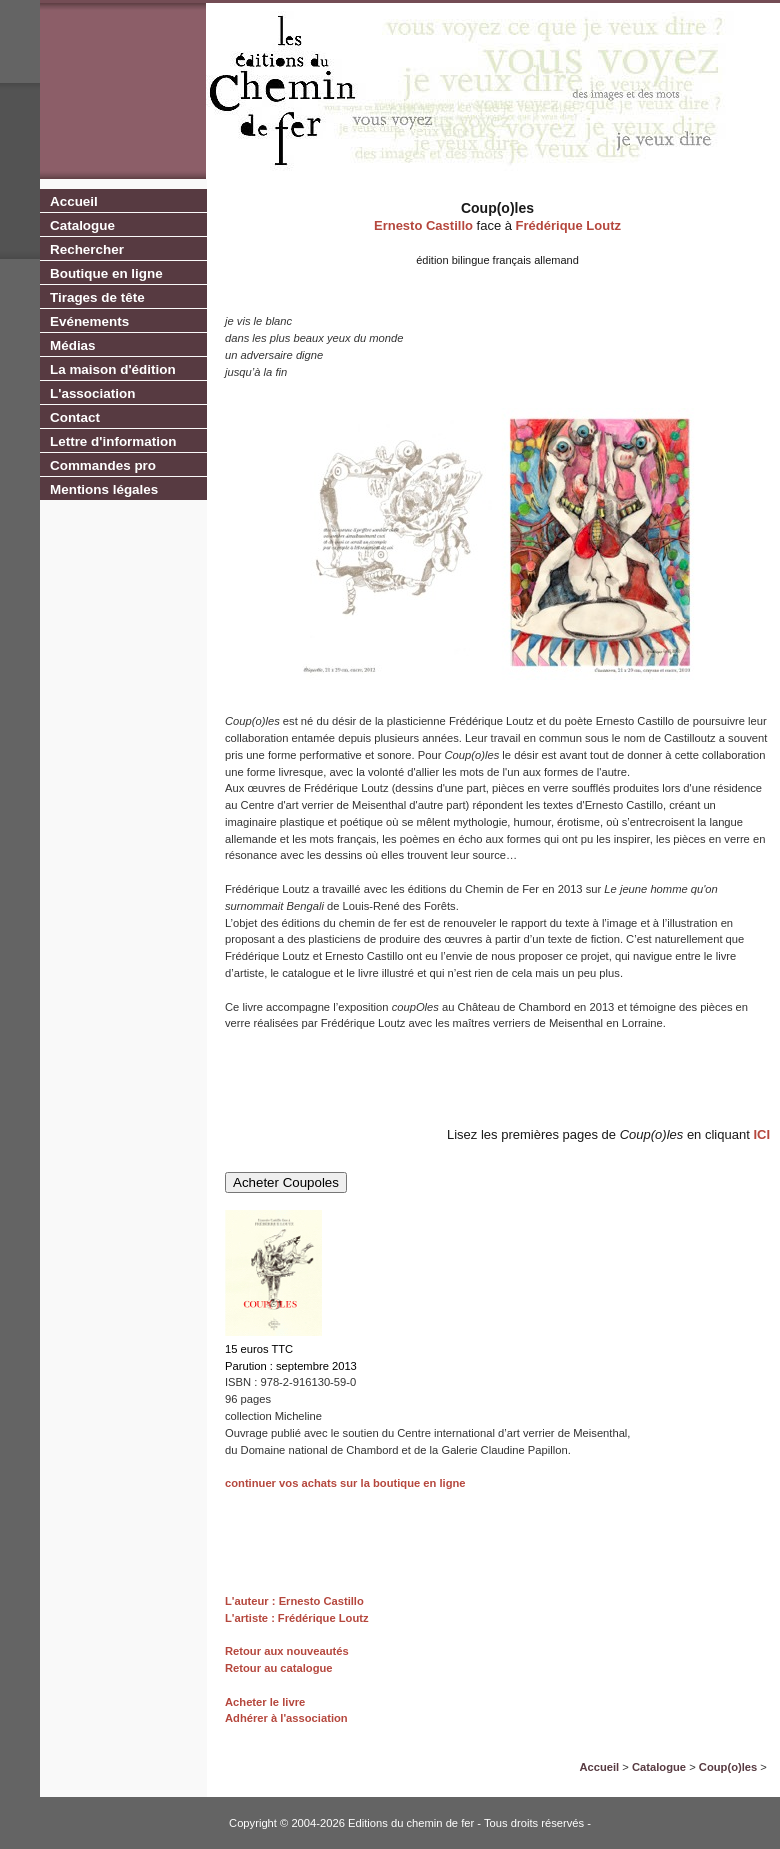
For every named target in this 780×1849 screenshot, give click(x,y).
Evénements (89, 321)
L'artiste (246, 1618)
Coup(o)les (728, 1767)
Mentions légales (104, 489)
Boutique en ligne (106, 273)
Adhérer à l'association (286, 1718)
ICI (761, 1134)
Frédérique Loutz (568, 225)
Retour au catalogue (279, 1668)
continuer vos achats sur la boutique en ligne (345, 1483)
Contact (75, 417)
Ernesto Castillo (423, 225)
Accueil (74, 201)
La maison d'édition (113, 369)
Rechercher (87, 249)
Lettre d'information (113, 441)
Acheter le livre (265, 1702)
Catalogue (82, 225)
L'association (92, 393)
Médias (73, 345)
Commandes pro (103, 465)
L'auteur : (252, 1601)
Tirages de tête (97, 297)
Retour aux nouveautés (287, 1651)
